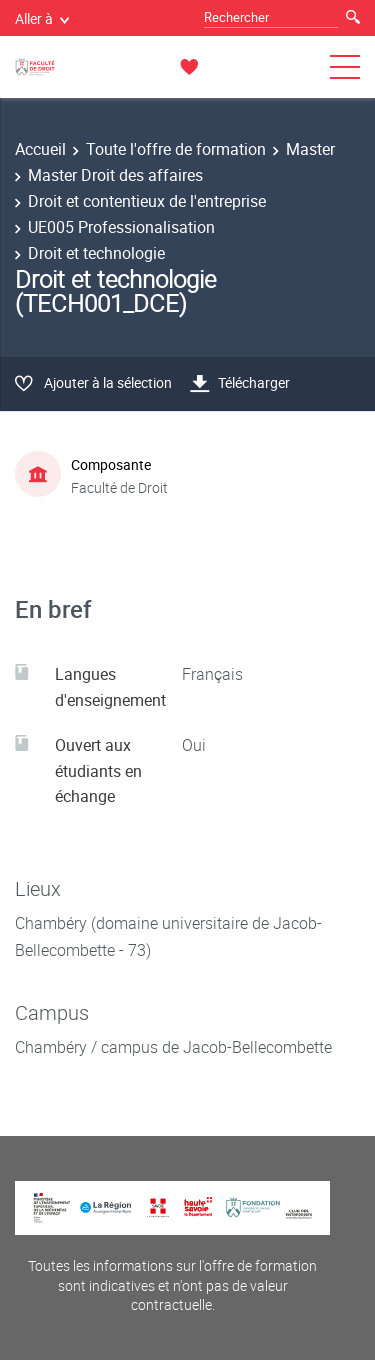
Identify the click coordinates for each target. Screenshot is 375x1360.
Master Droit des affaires (115, 175)
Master (310, 149)
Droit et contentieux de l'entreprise (147, 201)
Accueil (40, 149)
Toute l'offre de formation (176, 149)
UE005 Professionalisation (121, 227)
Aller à (42, 18)
